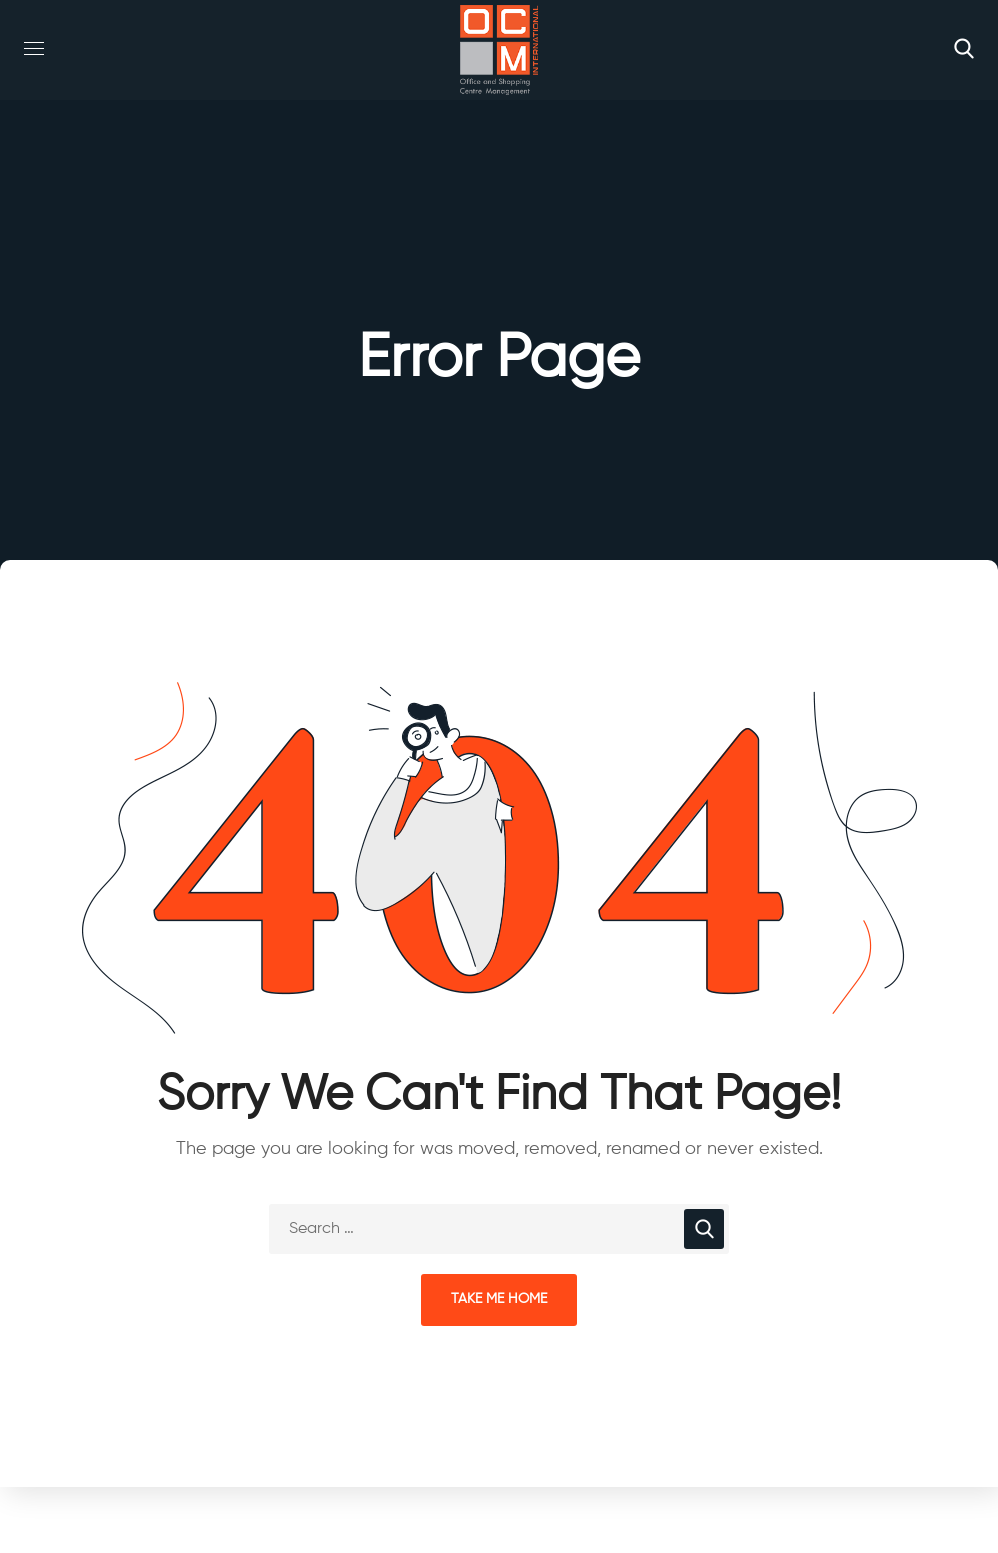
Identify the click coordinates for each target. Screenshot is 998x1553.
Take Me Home (499, 1299)
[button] (964, 50)
